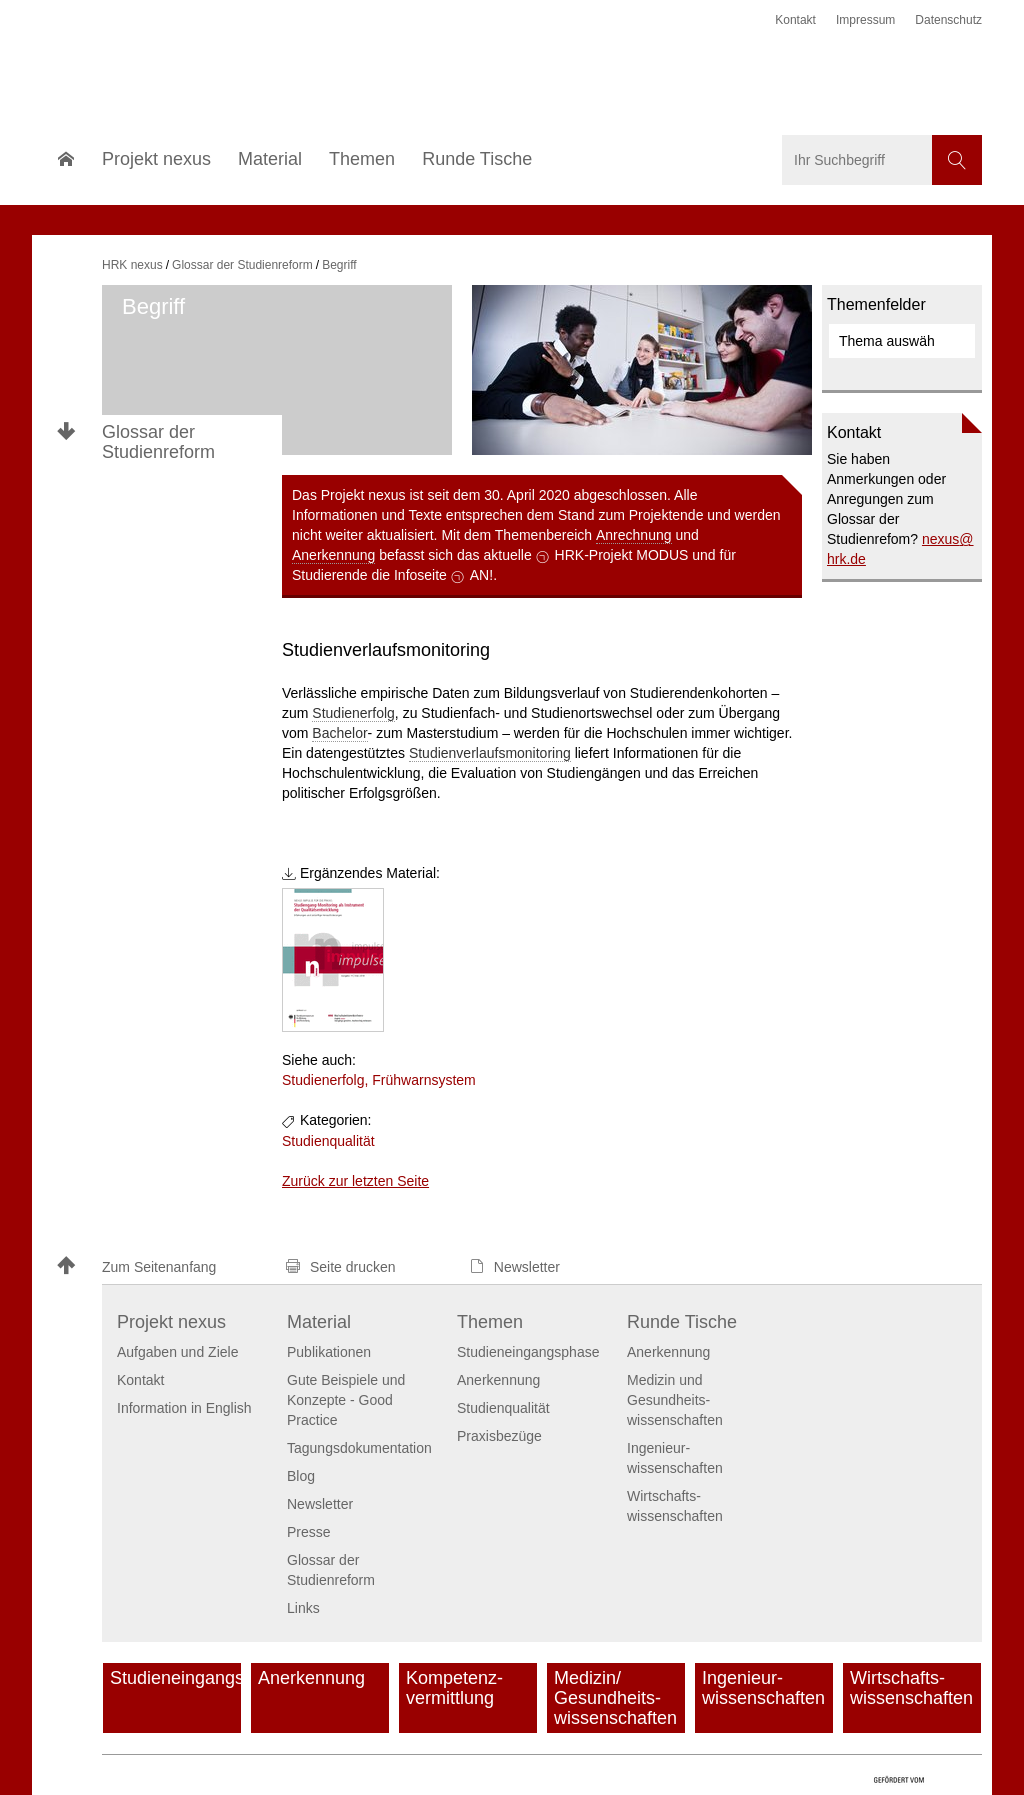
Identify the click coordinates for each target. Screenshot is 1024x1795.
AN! (481, 575)
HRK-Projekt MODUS (622, 555)
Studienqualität (328, 1141)
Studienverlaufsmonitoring (490, 753)
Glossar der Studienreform (158, 442)
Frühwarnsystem (423, 1080)
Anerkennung (333, 555)
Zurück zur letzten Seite (355, 1181)
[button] (162, 1267)
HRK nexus (132, 265)
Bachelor (339, 733)
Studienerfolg (353, 713)
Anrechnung (634, 535)
